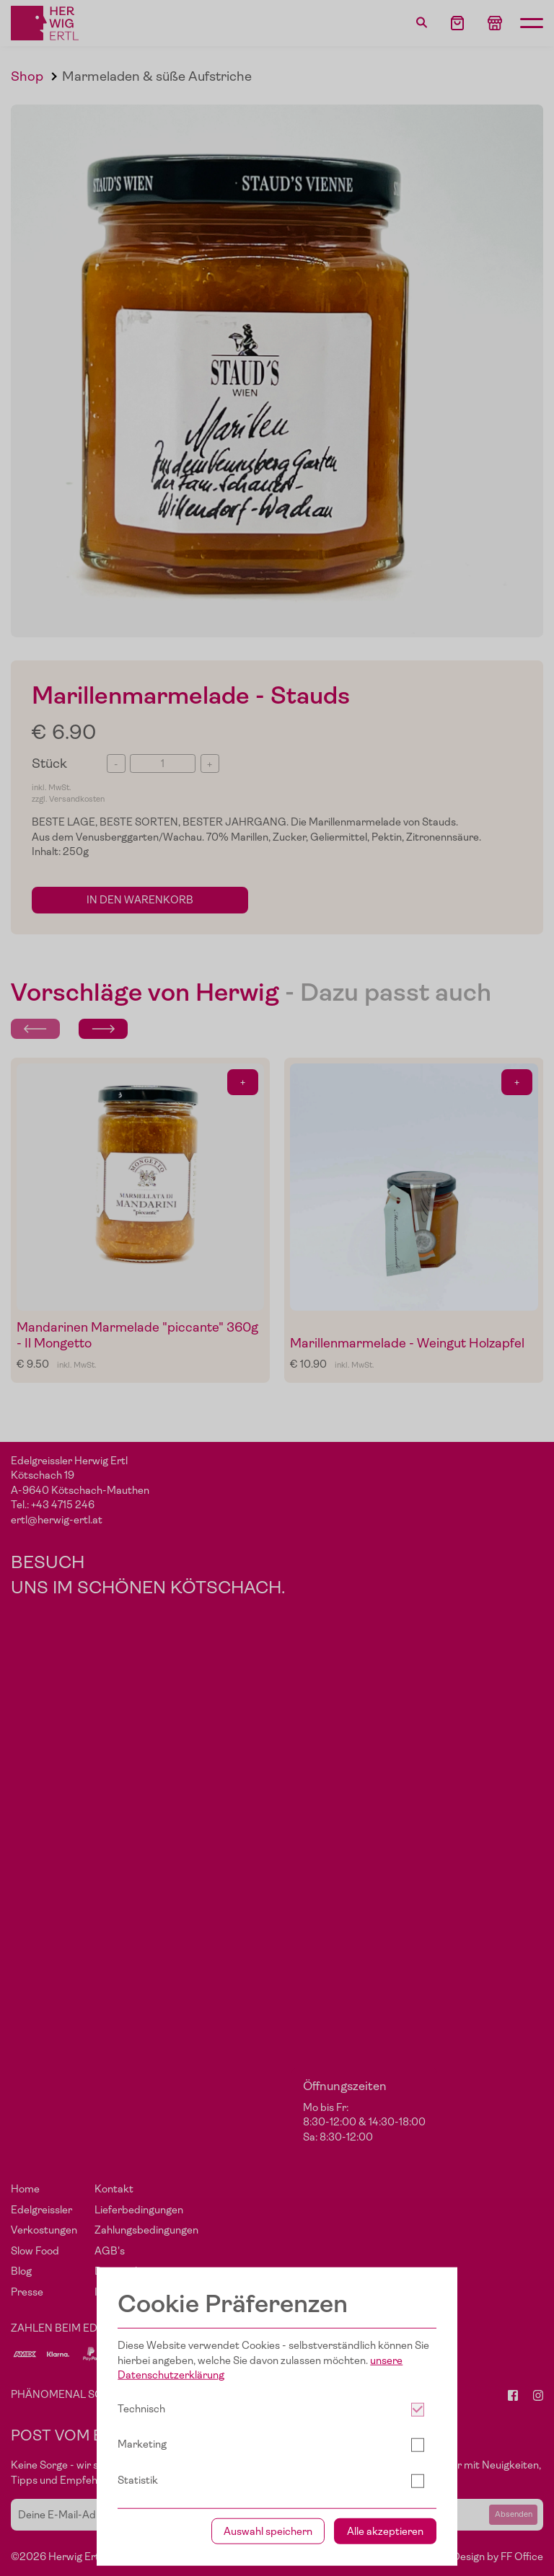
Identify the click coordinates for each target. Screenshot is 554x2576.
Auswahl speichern (268, 2531)
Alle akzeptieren (385, 2531)
